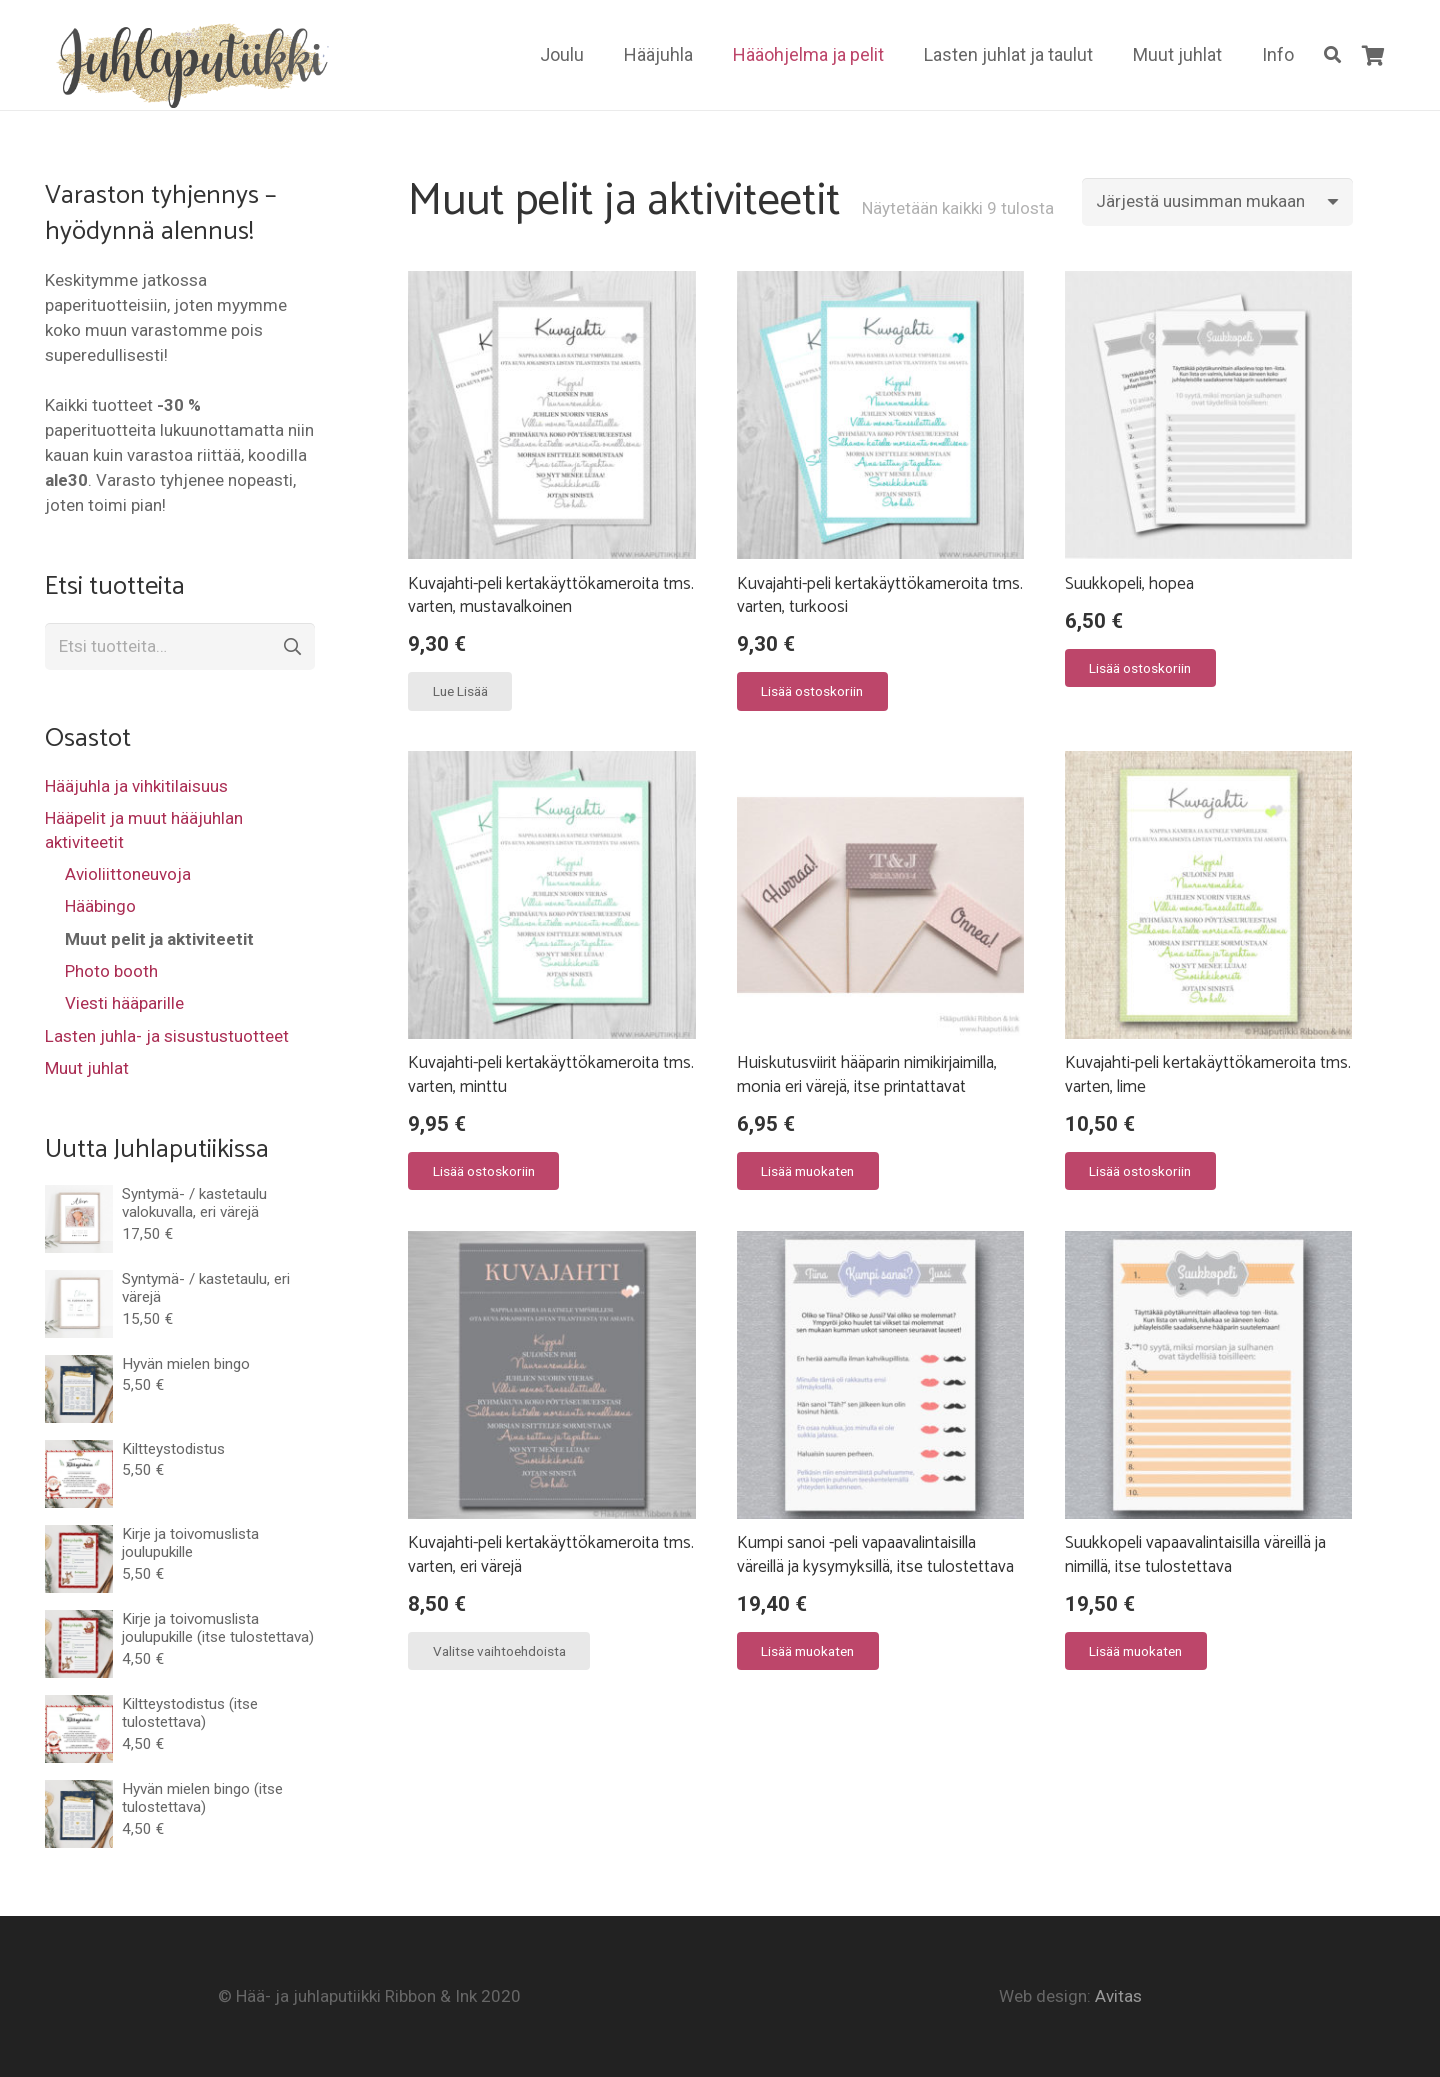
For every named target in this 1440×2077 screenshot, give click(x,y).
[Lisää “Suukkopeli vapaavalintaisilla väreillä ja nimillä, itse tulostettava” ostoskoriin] (1136, 1651)
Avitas (1118, 1996)
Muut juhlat (87, 1068)
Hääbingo (100, 906)
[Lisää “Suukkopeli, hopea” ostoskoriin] (1140, 668)
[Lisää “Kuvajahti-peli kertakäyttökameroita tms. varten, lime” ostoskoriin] (1140, 1171)
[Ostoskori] (1373, 55)
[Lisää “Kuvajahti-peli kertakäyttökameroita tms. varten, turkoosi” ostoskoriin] (812, 691)
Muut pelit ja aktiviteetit (159, 939)
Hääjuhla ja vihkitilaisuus (136, 786)
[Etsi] (1332, 55)
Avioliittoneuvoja (128, 874)
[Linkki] (188, 63)
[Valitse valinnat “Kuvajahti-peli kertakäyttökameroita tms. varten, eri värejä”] (499, 1651)
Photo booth (111, 971)
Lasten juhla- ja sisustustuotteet (167, 1036)
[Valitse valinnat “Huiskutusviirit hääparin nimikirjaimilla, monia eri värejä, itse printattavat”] (808, 1171)
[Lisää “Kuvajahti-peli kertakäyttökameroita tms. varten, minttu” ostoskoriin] (483, 1171)
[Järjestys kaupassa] (1217, 202)
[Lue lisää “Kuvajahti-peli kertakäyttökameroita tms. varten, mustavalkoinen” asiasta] (460, 691)
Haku (291, 647)
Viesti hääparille (124, 1003)
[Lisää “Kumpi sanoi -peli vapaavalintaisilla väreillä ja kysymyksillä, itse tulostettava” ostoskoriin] (808, 1651)
